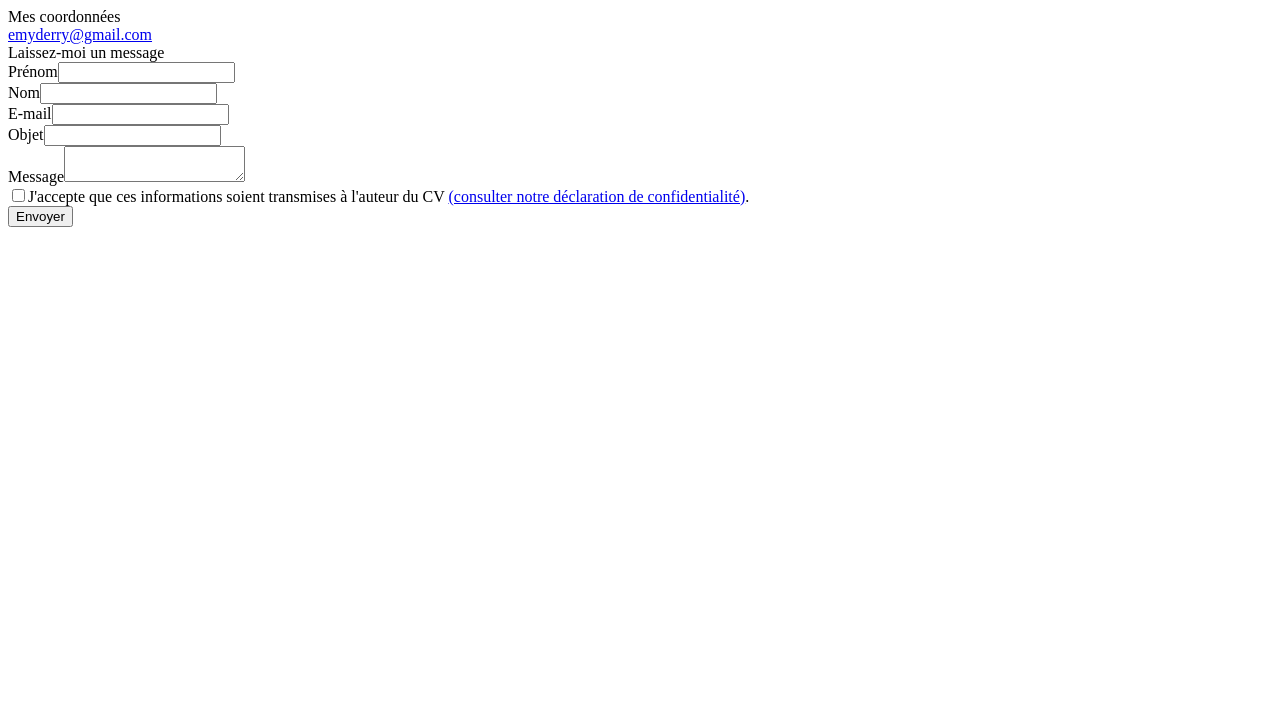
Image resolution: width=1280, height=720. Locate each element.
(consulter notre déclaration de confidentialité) (596, 202)
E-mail (30, 113)
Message (36, 182)
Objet (26, 134)
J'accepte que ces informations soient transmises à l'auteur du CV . (388, 202)
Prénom (33, 71)
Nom (24, 92)
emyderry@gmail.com (80, 34)
